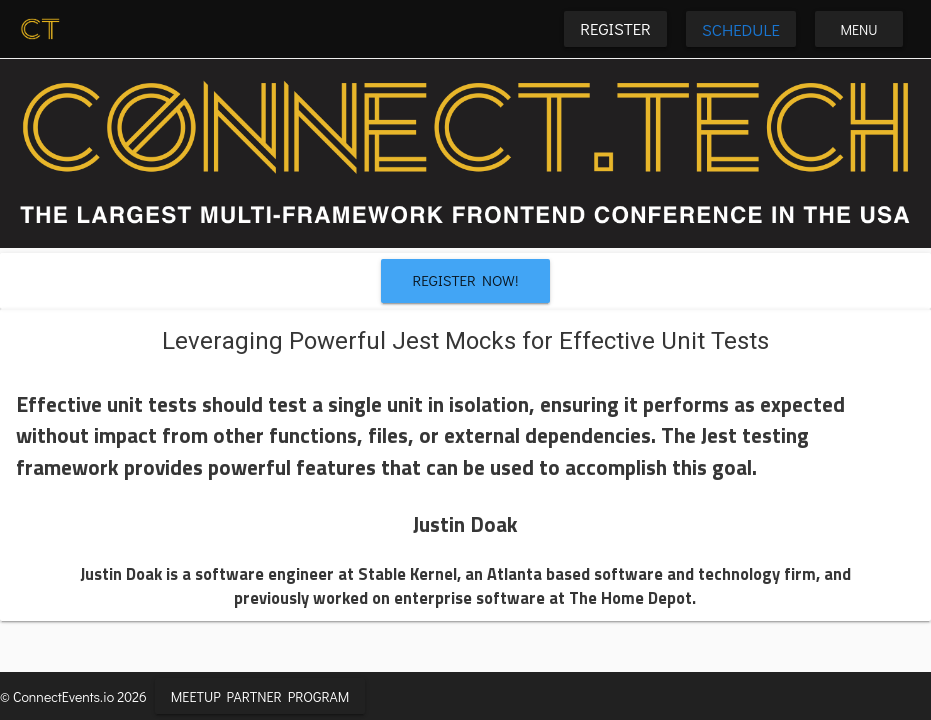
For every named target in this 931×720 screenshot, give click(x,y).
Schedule (741, 29)
